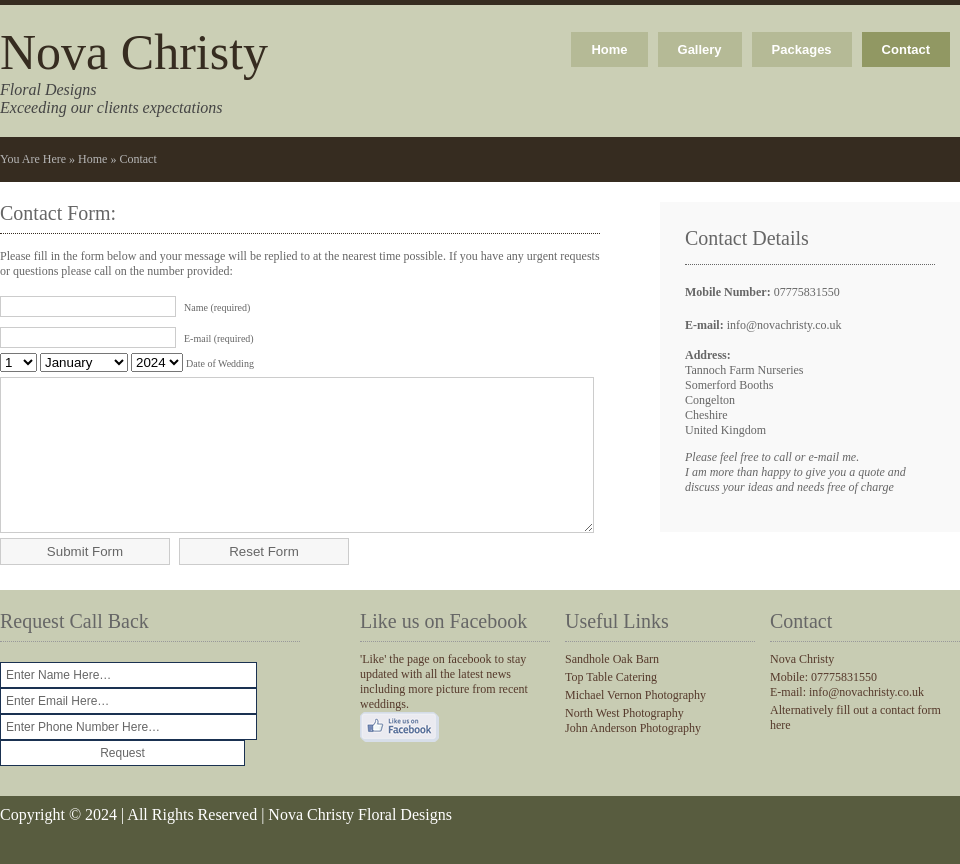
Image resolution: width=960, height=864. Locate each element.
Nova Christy (134, 52)
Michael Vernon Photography (635, 725)
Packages (802, 49)
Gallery (700, 49)
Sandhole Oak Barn (612, 689)
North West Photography (624, 743)
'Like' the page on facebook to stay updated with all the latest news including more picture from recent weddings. (444, 711)
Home (609, 49)
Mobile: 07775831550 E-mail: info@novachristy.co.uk (847, 714)
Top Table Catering (611, 707)
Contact (906, 49)
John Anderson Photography (633, 758)
